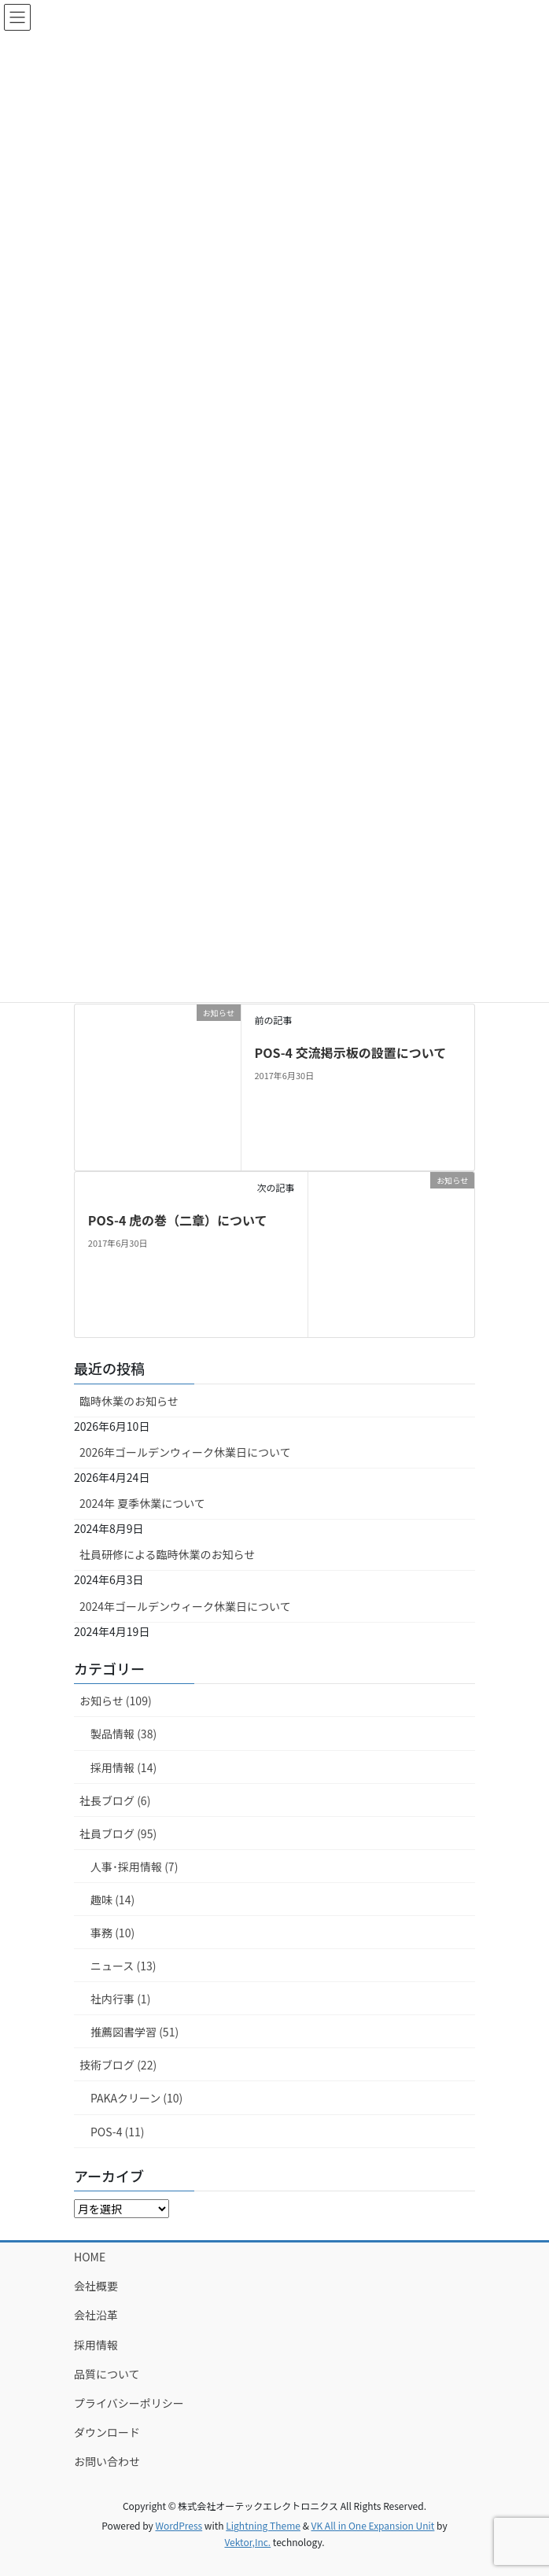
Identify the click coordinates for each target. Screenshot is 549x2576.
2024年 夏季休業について (142, 1503)
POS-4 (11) (117, 2131)
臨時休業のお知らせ (129, 1401)
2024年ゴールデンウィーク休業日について (185, 1606)
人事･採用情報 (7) (134, 1866)
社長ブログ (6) (114, 1800)
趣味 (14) (112, 1899)
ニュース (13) (123, 1965)
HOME (89, 2257)
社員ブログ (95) (118, 1833)
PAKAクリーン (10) (136, 2098)
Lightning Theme (263, 2525)
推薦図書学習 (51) (134, 2032)
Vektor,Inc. (247, 2541)
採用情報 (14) (123, 1767)
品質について (107, 2374)
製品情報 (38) (123, 1733)
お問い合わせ (107, 2461)
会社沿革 (96, 2315)
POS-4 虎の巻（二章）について (177, 1220)
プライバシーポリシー (129, 2403)
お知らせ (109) (115, 1700)
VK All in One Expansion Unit (373, 2525)
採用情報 (96, 2345)
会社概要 (96, 2286)
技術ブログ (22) (118, 2065)
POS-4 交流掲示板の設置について (350, 1052)
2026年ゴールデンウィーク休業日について (185, 1452)
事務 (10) (112, 1932)
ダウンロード (107, 2432)
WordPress (178, 2525)
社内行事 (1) (120, 1999)
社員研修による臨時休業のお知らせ (167, 1554)
